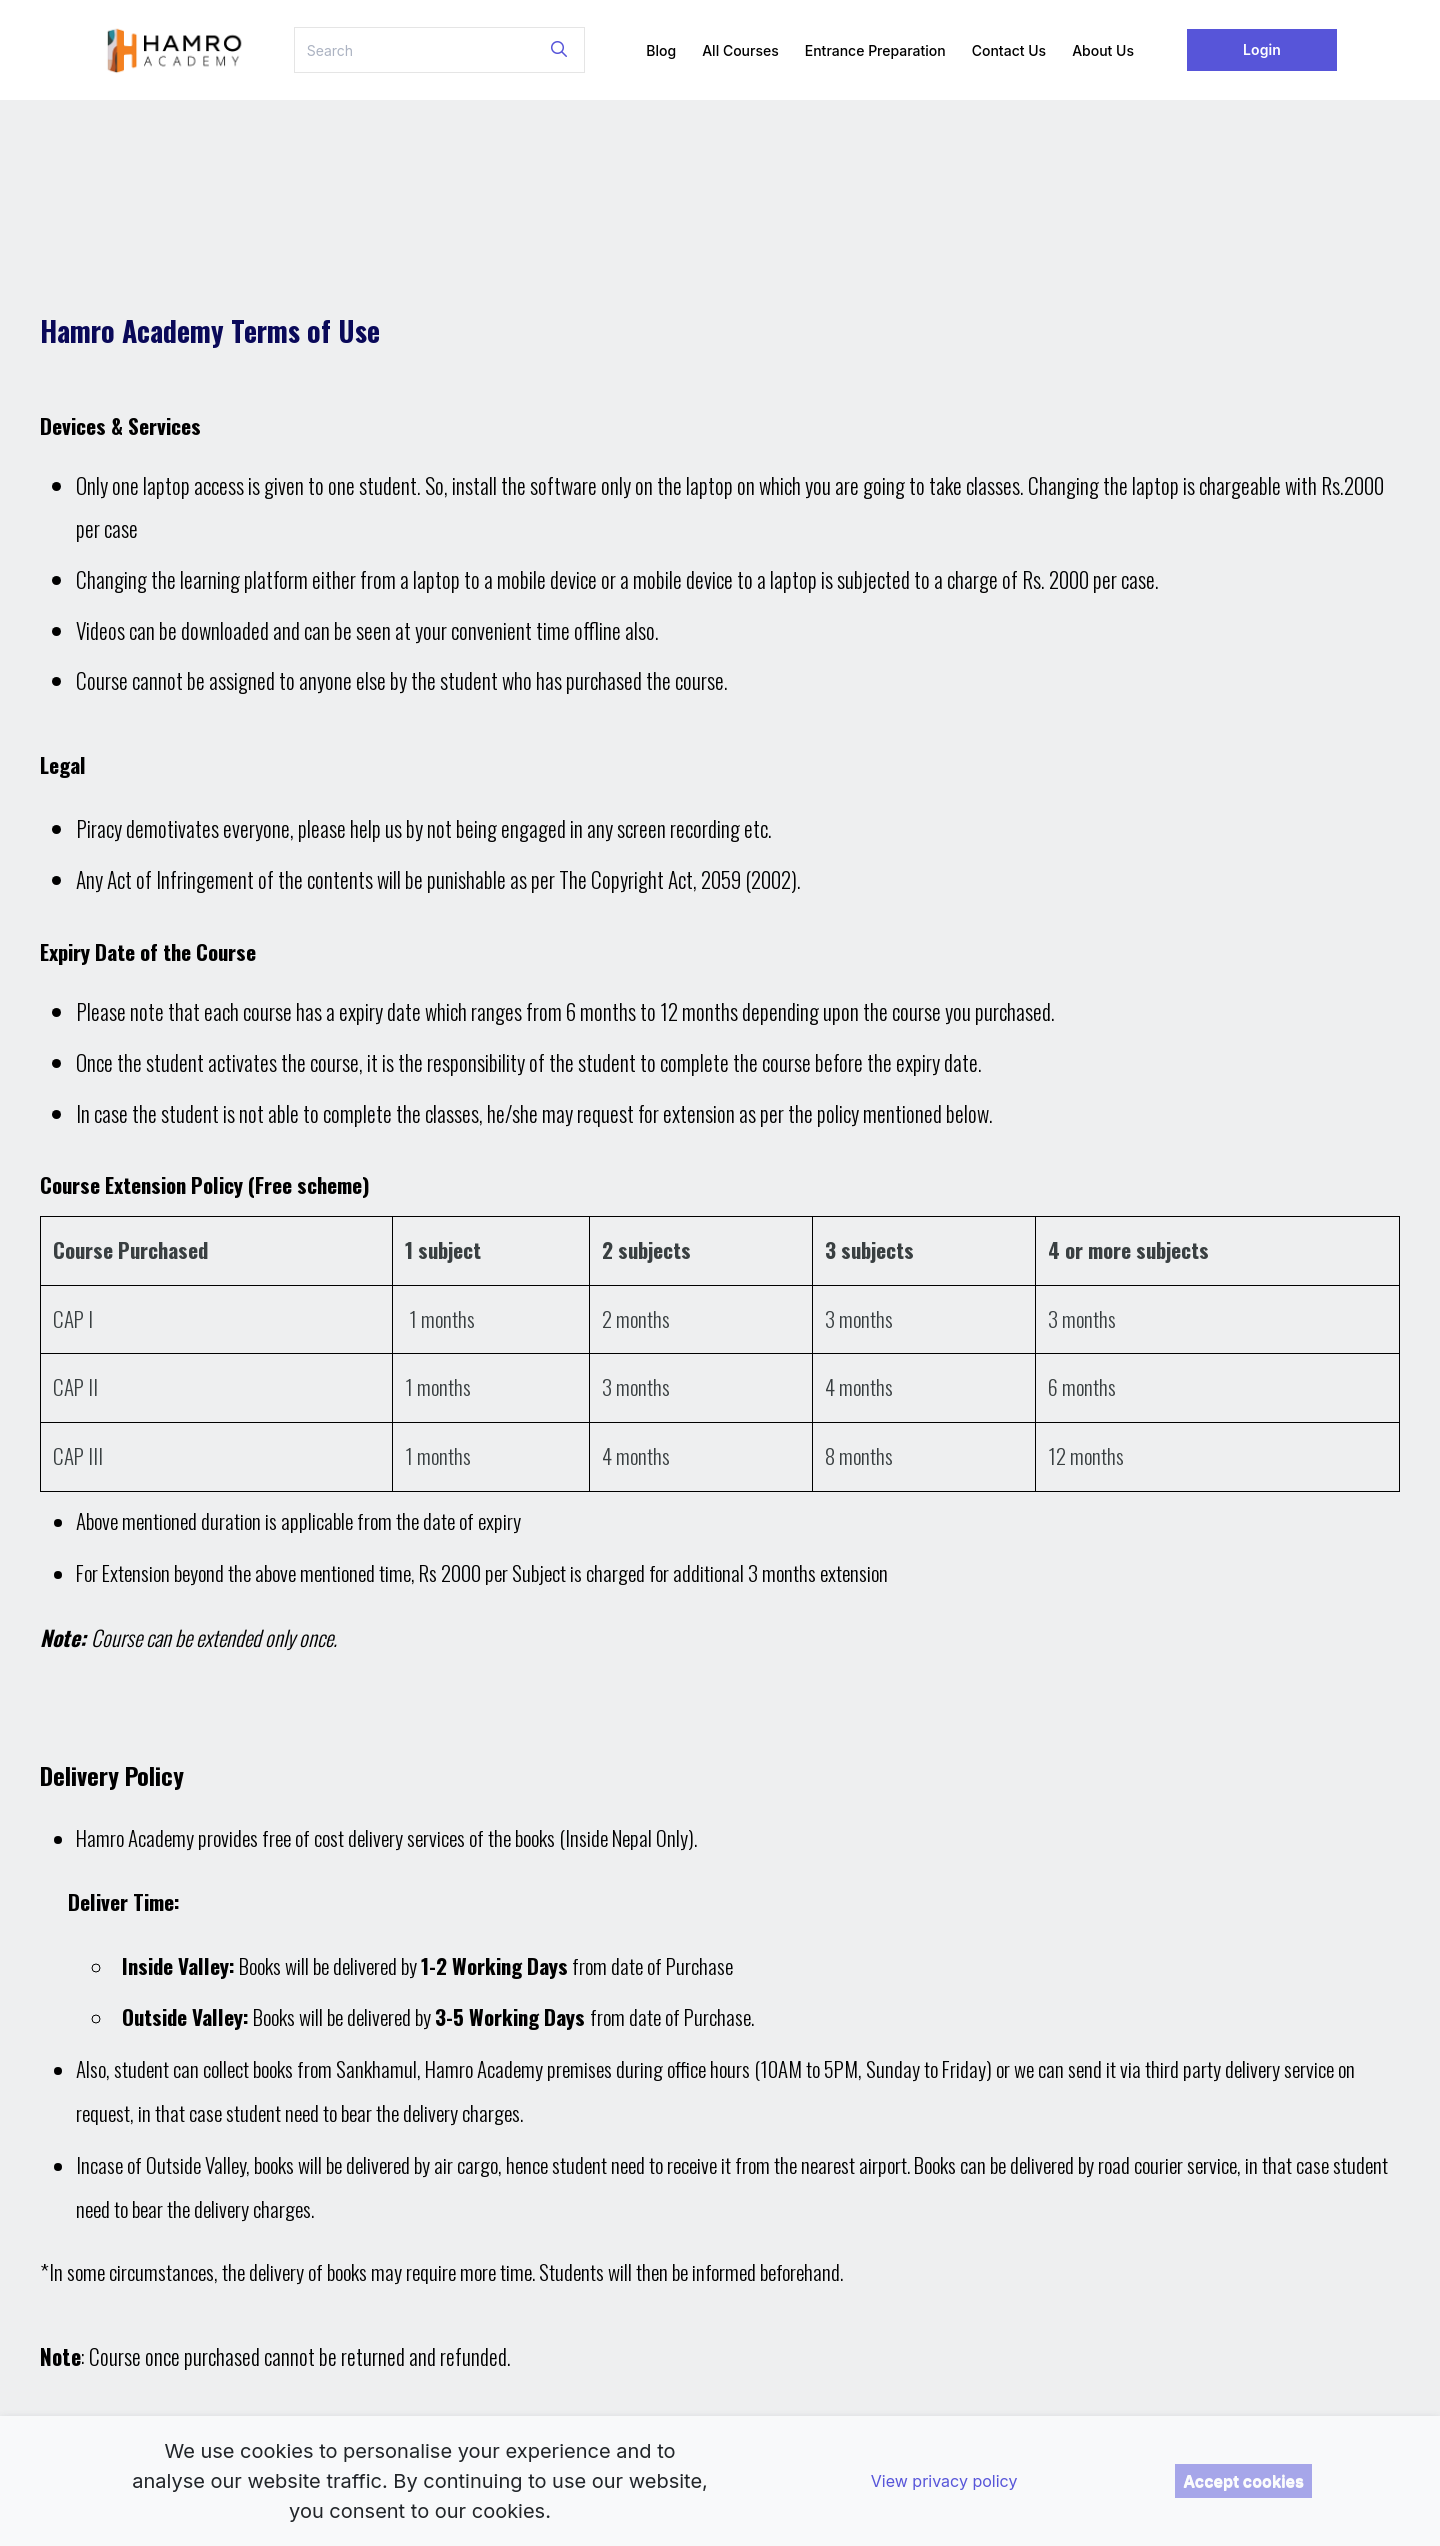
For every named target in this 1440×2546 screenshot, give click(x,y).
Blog (661, 50)
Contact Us (1009, 50)
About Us (1103, 50)
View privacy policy (944, 2481)
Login (1262, 49)
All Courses (740, 50)
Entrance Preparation (875, 50)
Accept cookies (1243, 2481)
